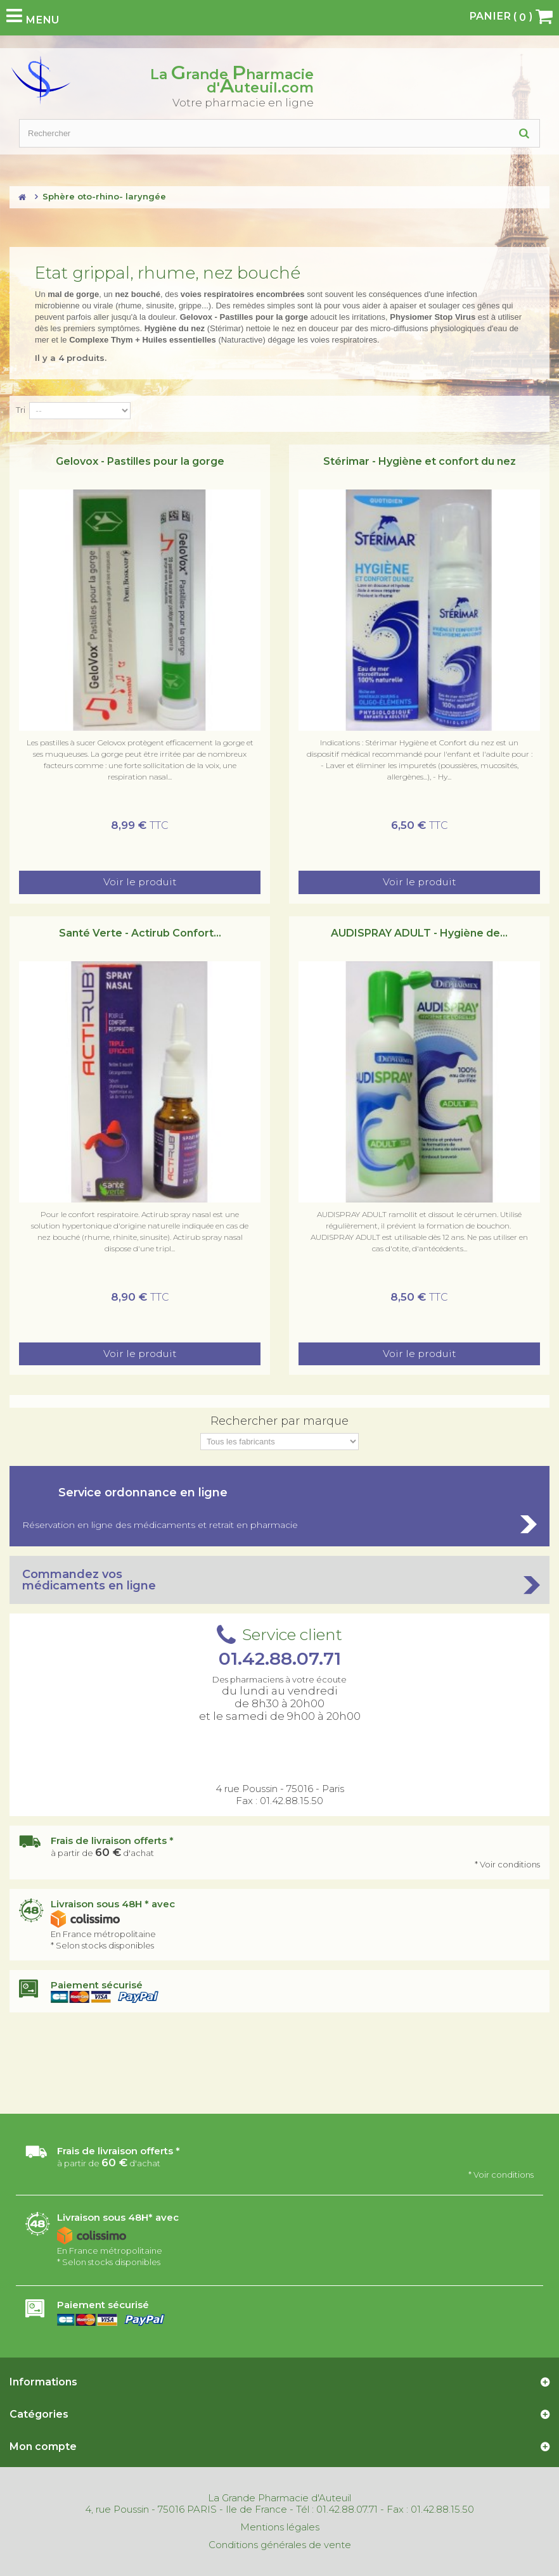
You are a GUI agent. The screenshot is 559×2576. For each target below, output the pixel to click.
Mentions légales (279, 2527)
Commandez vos (279, 1580)
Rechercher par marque (279, 1421)
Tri (20, 410)
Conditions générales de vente (280, 2545)
